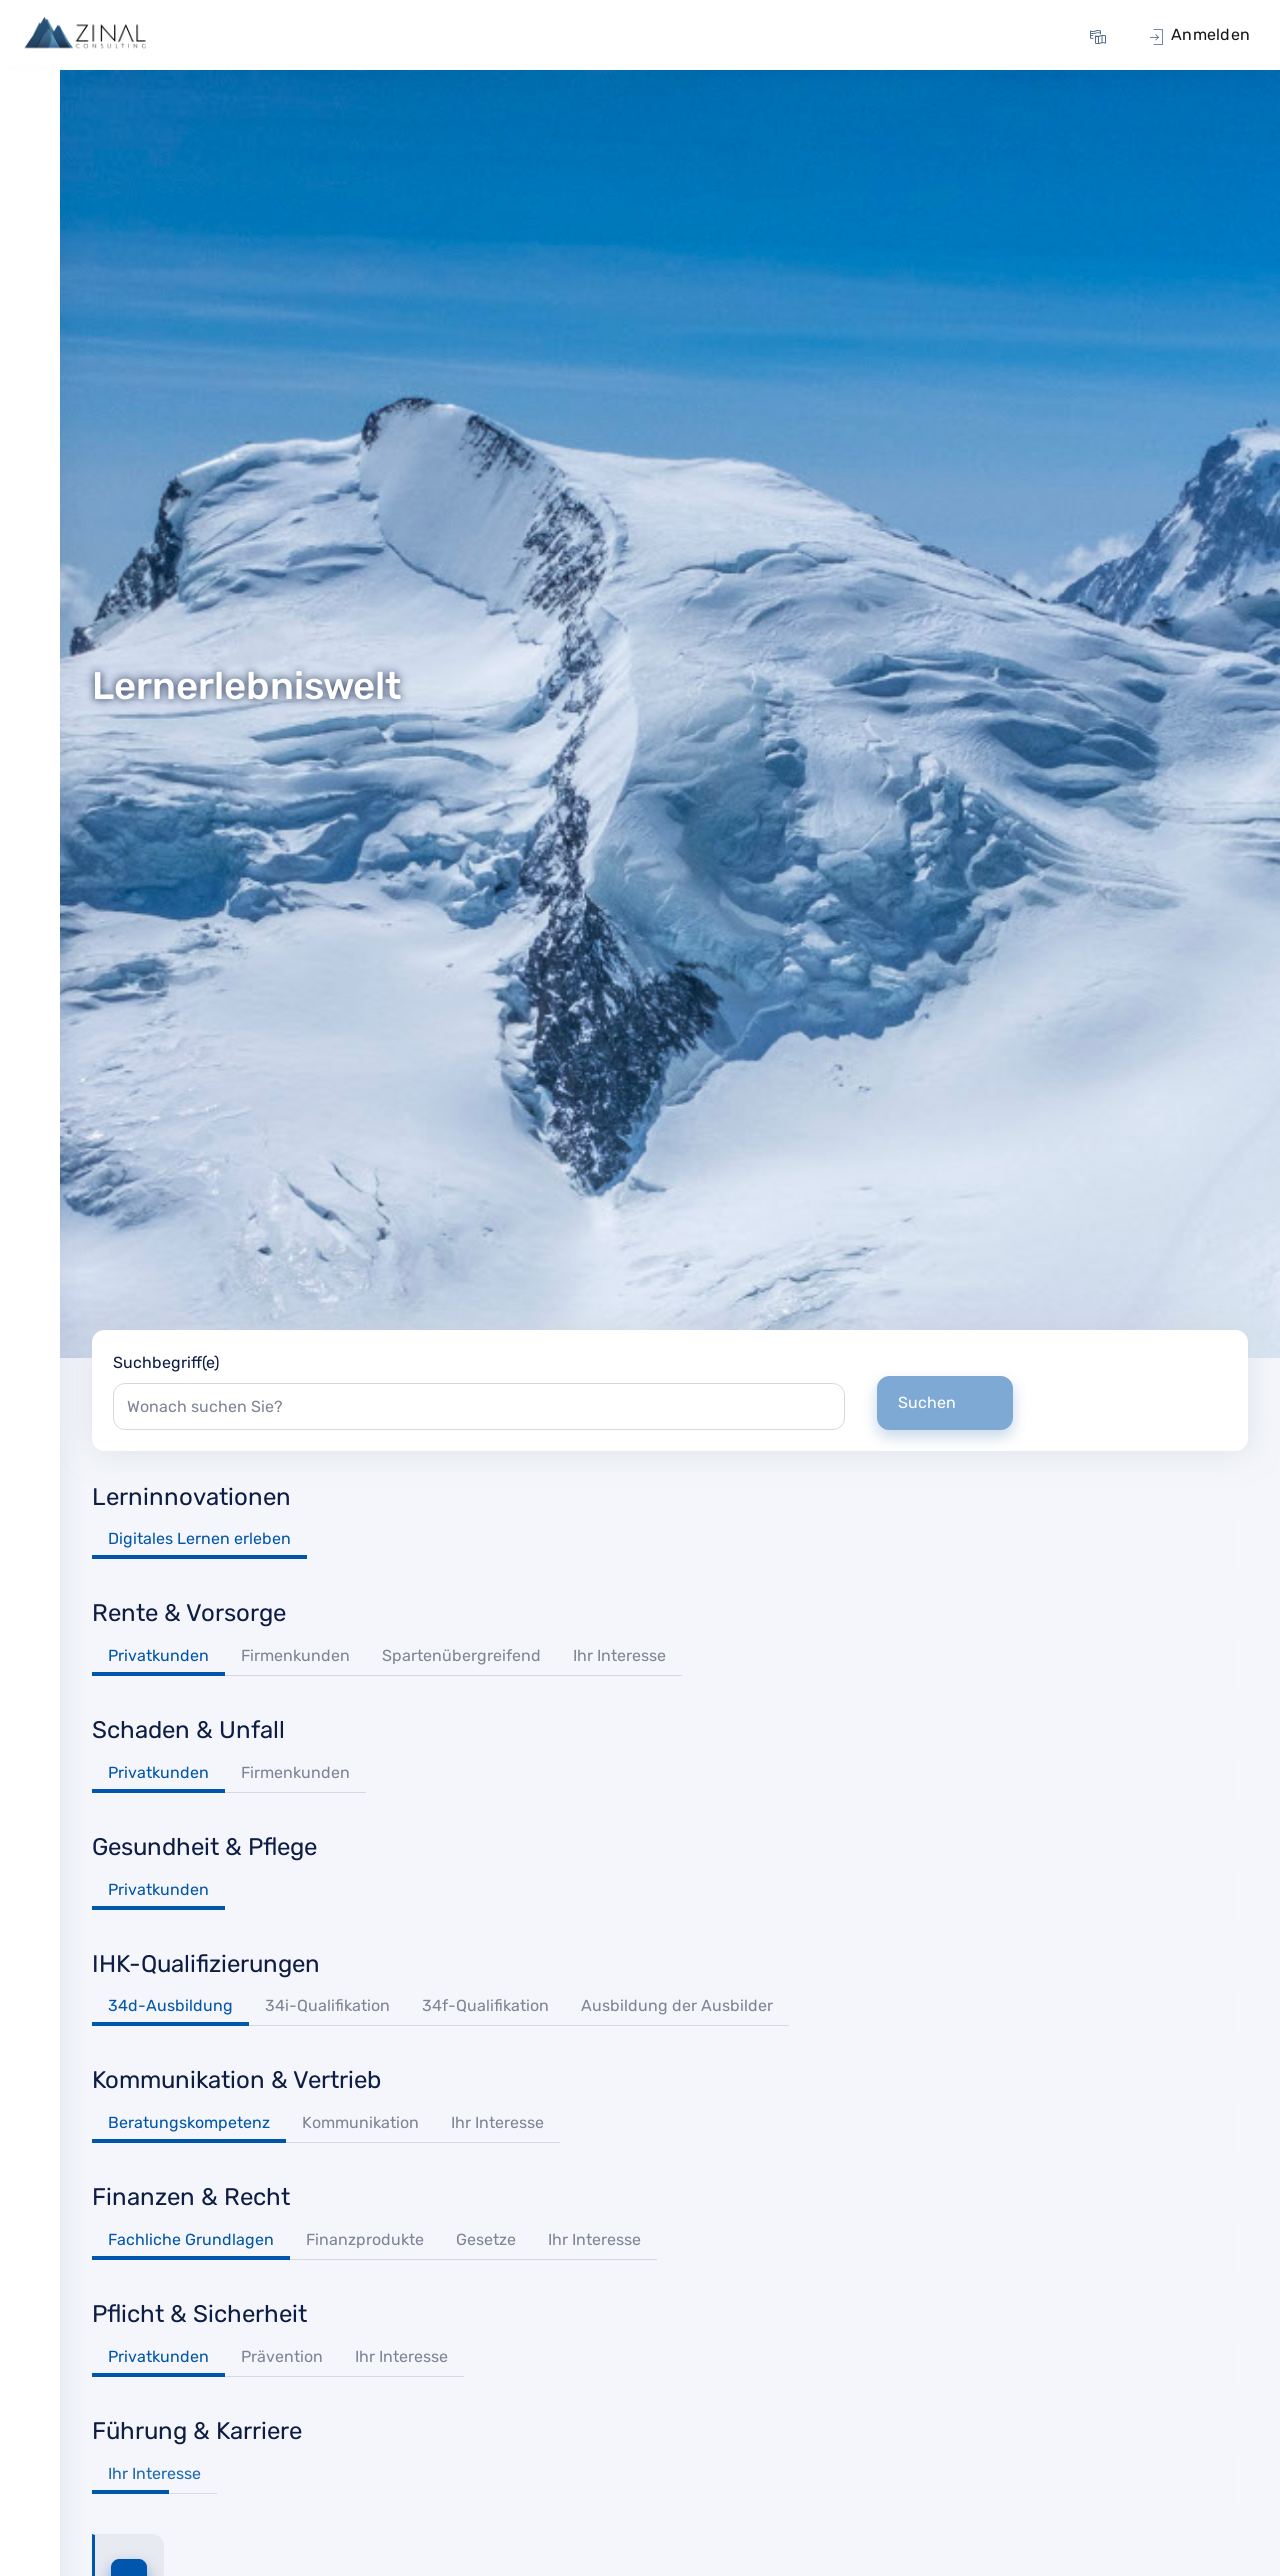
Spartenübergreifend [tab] (461, 1655)
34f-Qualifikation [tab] (485, 2005)
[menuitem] (1101, 35)
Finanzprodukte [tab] (365, 2239)
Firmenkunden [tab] (295, 1655)
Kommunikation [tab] (360, 2122)
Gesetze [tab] (486, 2239)
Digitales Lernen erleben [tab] (199, 1538)
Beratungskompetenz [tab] (189, 2122)
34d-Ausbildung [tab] (170, 2005)
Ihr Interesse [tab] (619, 1655)
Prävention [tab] (282, 2356)
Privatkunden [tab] (158, 1655)
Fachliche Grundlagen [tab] (191, 2239)
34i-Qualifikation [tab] (327, 2005)
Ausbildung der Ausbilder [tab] (677, 2005)
